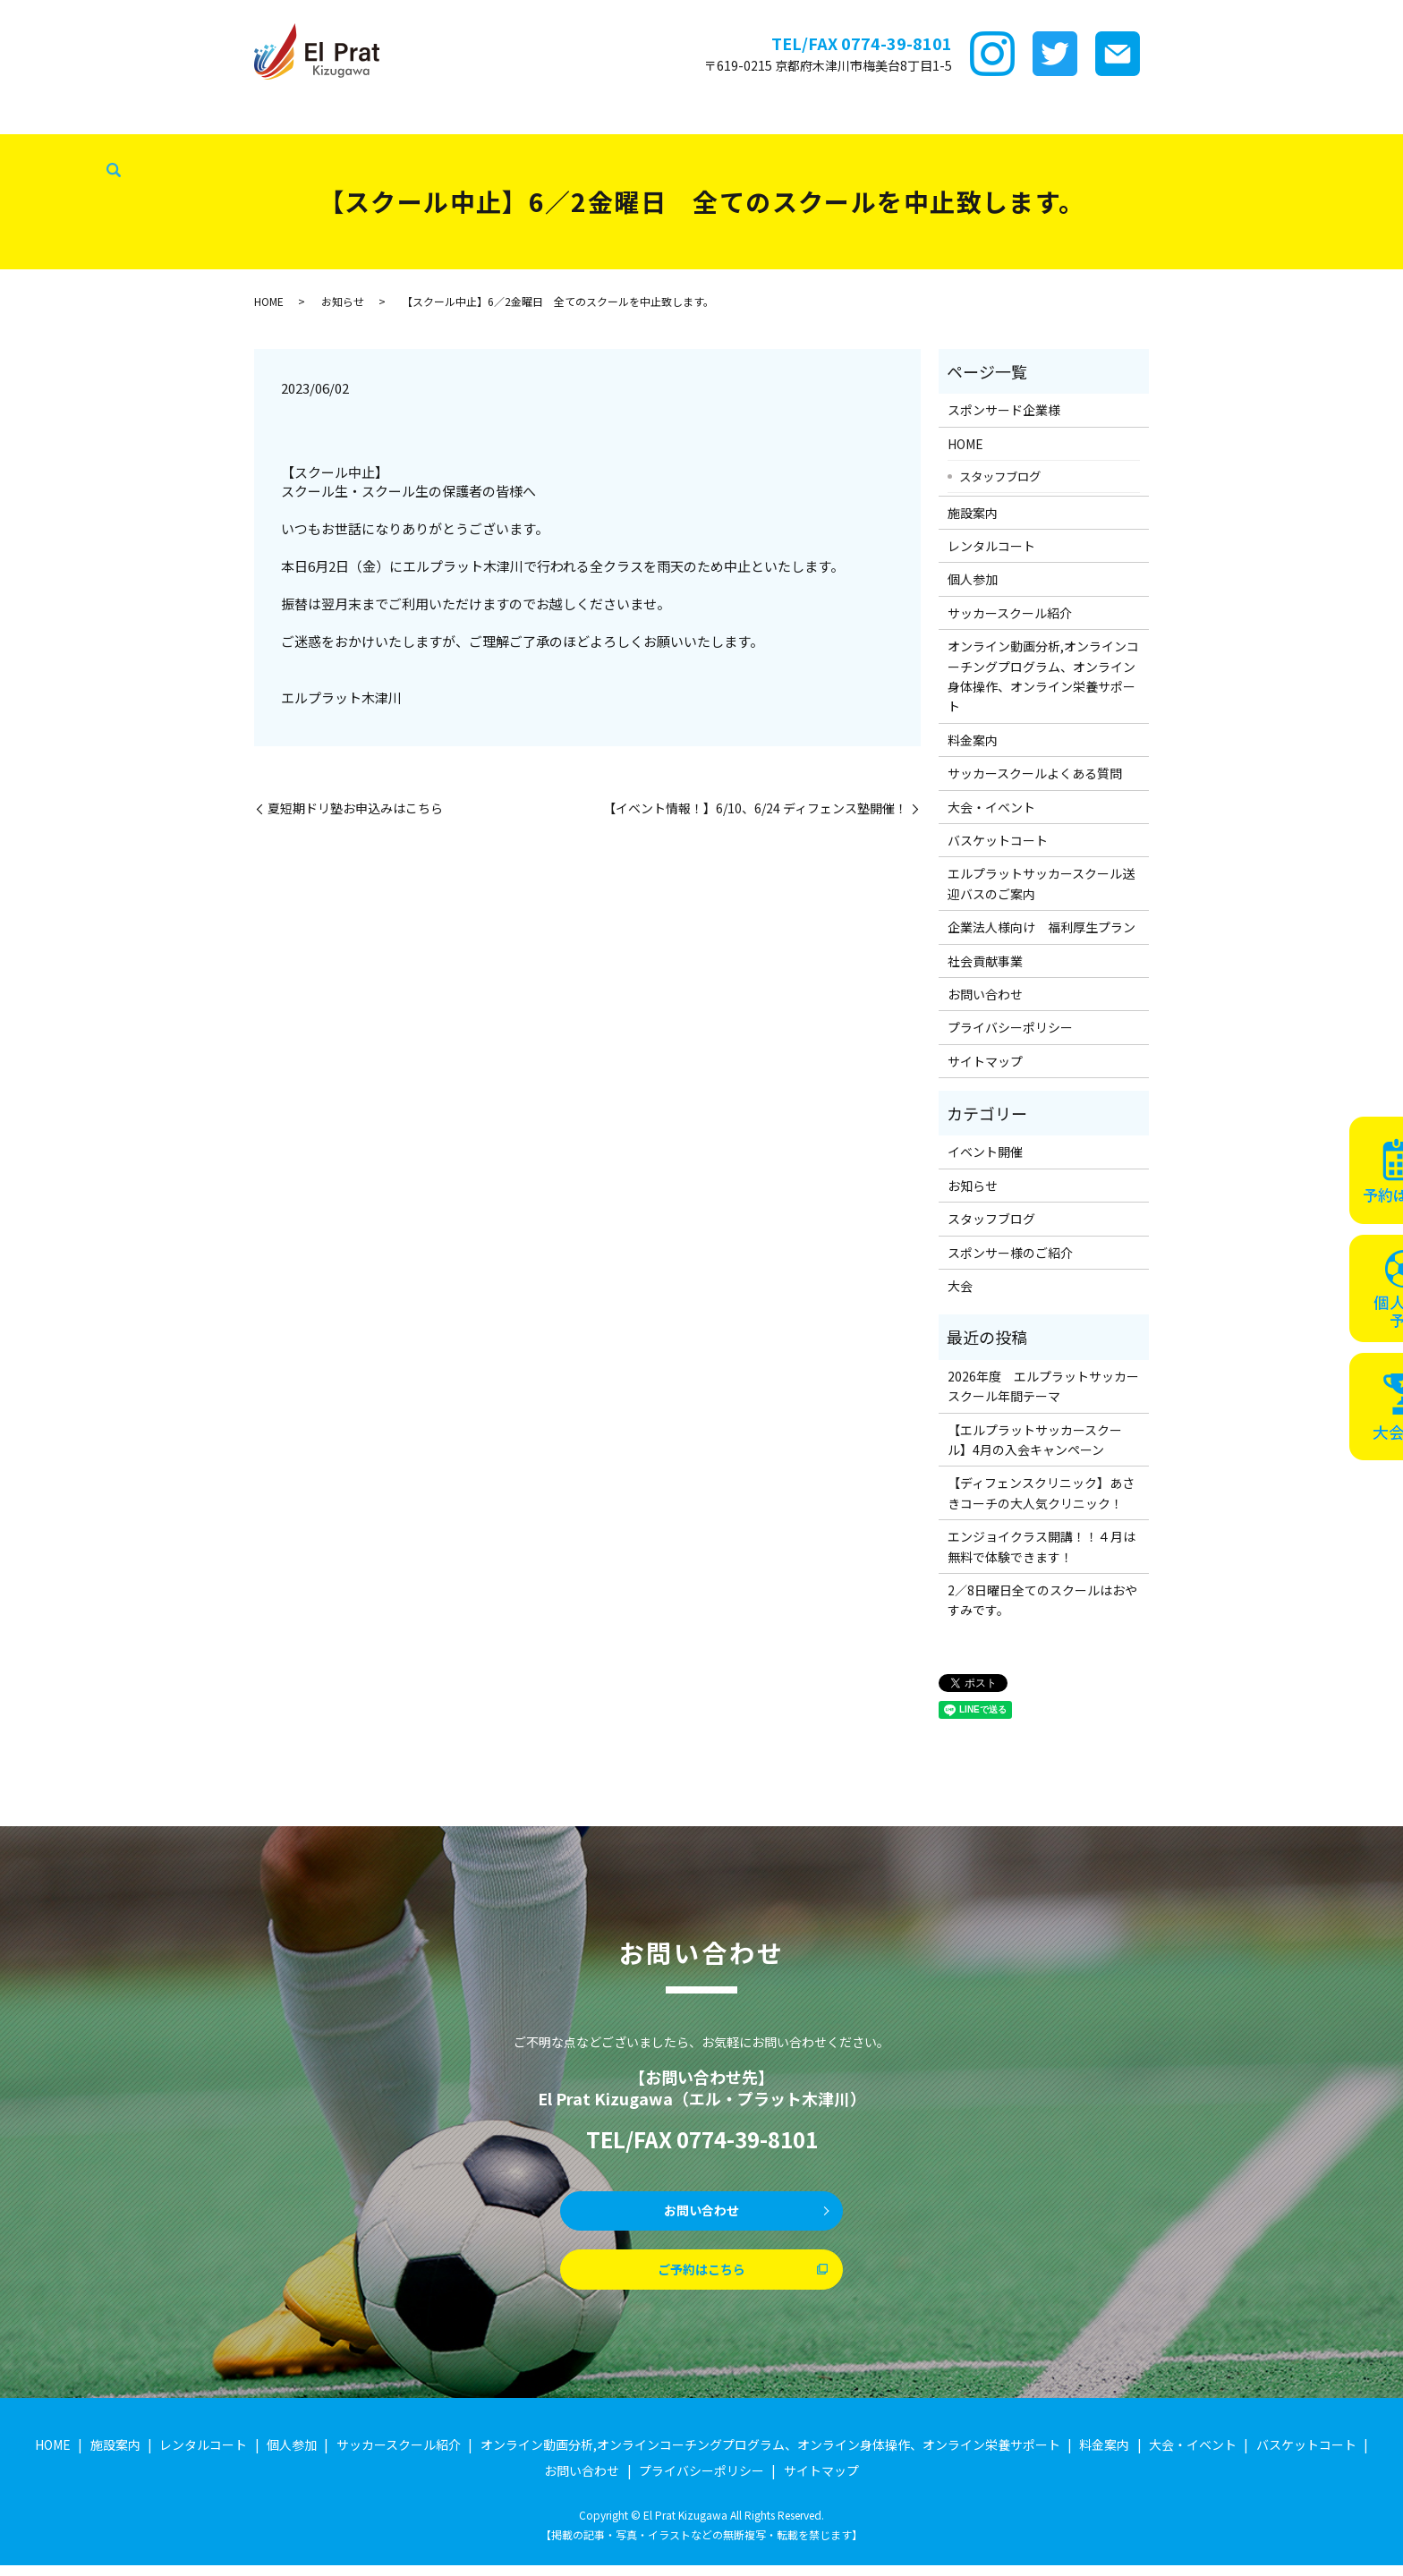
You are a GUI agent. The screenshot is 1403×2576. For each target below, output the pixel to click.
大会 (960, 1286)
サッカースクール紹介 (521, 115)
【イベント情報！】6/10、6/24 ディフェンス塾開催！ (755, 808)
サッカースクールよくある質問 (1035, 773)
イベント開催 (985, 1151)
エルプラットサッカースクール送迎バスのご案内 (1041, 883)
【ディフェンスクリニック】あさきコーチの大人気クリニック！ (1041, 1492)
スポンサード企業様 (122, 115)
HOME (28, 115)
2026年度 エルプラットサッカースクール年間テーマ (1043, 1386)
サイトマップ (985, 1061)
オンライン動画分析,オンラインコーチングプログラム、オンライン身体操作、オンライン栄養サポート (1043, 676)
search (108, 145)
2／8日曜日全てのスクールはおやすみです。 (1042, 1600)
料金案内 (705, 115)
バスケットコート (1051, 115)
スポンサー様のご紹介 (1010, 1253)
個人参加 (973, 579)
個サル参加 (408, 115)
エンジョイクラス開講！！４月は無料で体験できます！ (1041, 1546)
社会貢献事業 (47, 144)
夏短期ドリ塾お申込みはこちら (355, 808)
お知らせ (342, 301)
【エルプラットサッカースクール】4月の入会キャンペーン (1035, 1439)
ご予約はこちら (701, 2277)
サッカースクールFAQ (811, 115)
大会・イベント (938, 115)
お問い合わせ (985, 994)
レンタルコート (312, 115)
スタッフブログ (1273, 115)
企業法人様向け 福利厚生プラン (1041, 927)
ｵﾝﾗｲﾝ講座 (631, 115)
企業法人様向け (1165, 115)
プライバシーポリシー (1010, 1027)
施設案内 (224, 115)
